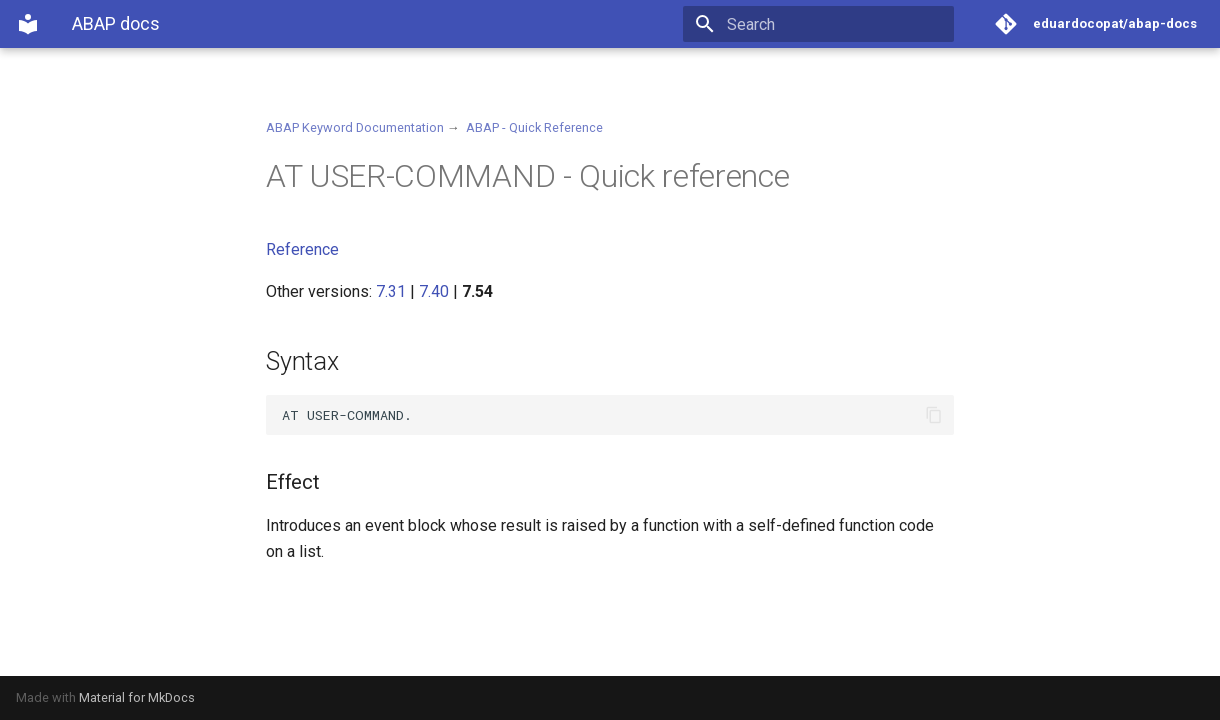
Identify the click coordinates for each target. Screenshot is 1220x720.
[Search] (837, 24)
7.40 (434, 291)
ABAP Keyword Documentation (355, 127)
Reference (302, 249)
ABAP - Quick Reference (534, 127)
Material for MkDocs (137, 697)
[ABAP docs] (28, 24)
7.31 (391, 291)
